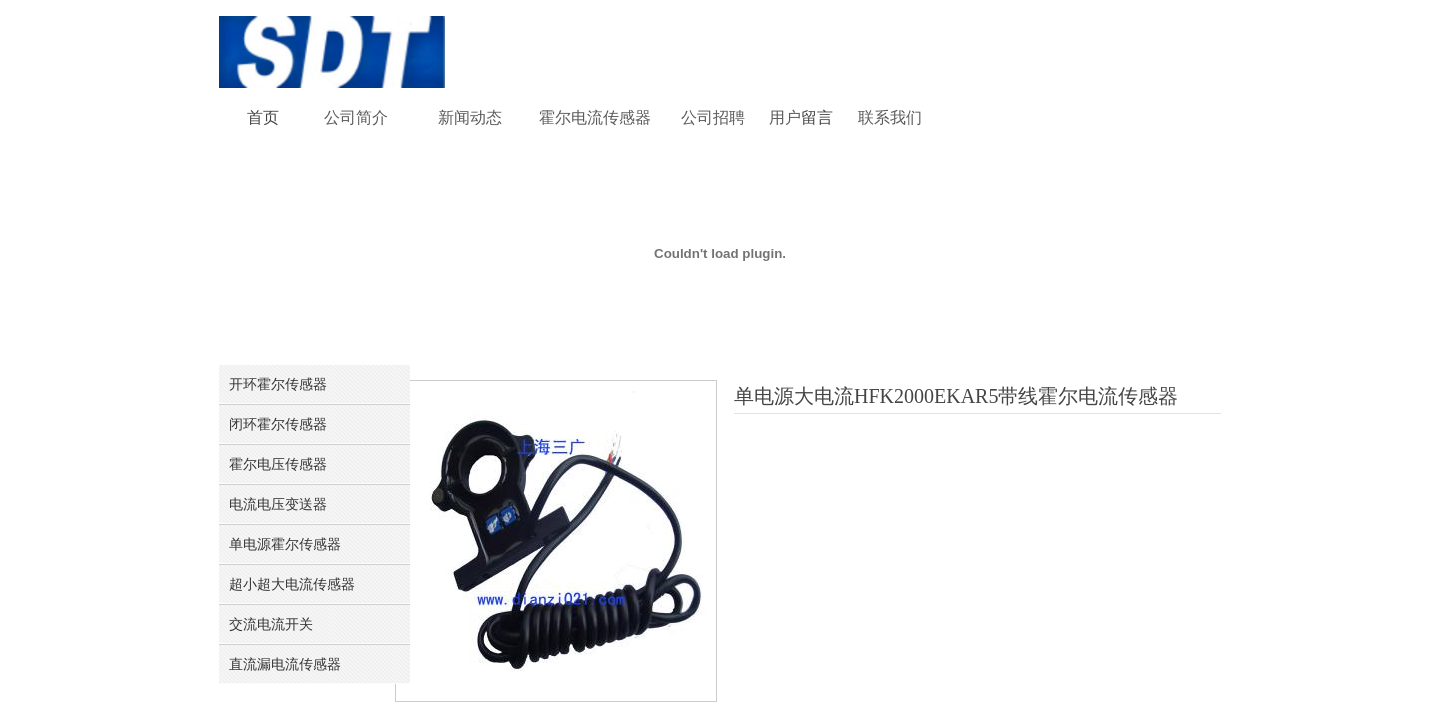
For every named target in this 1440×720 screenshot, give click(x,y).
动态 (486, 117)
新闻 (454, 117)
